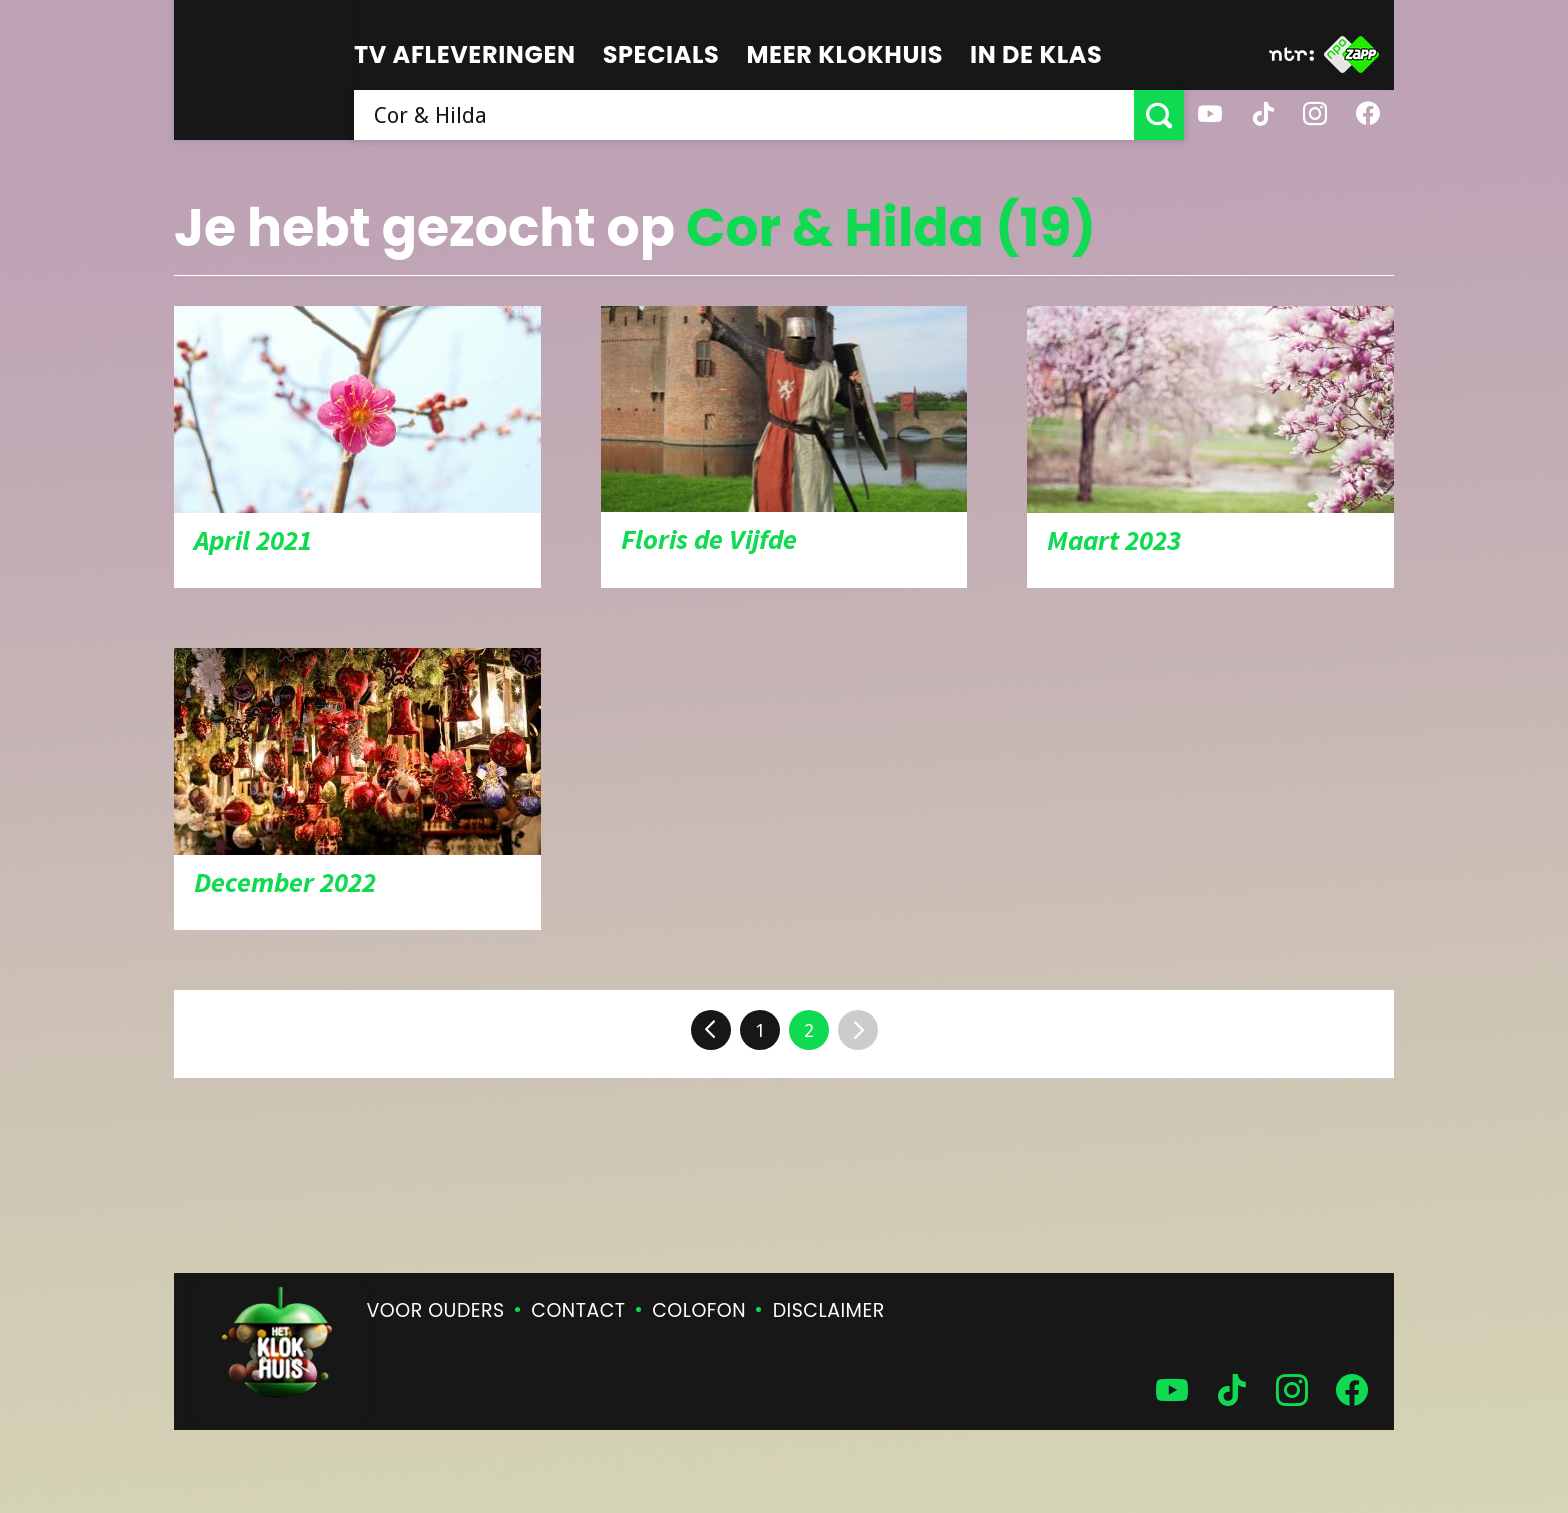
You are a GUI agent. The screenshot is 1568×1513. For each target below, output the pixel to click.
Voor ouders (436, 1310)
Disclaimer (829, 1310)
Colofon (699, 1310)
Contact (578, 1310)
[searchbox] (744, 115)
